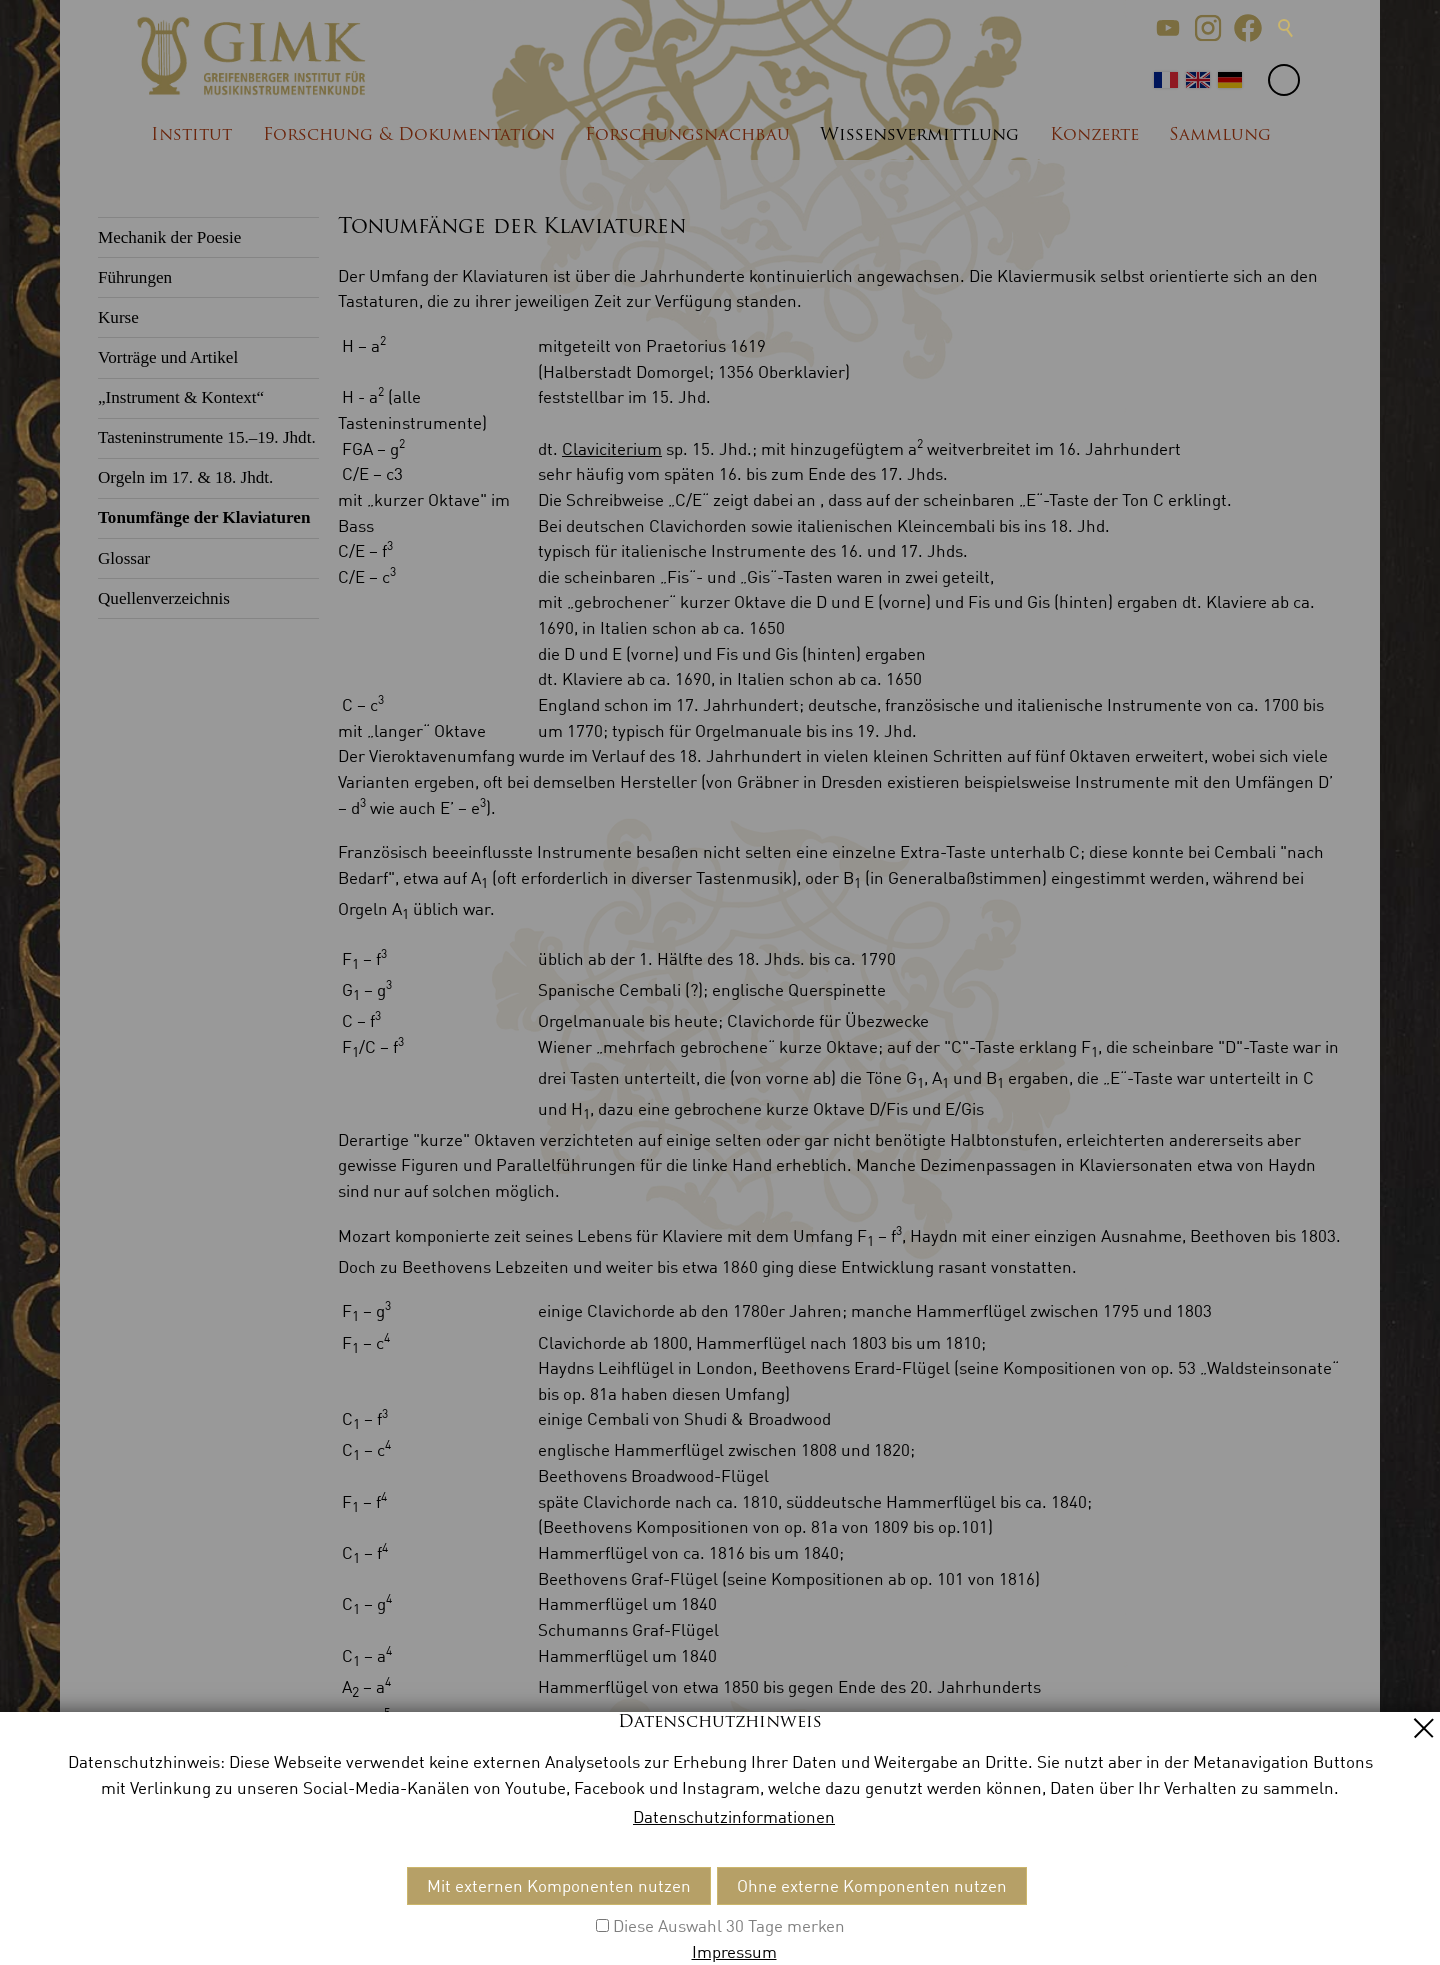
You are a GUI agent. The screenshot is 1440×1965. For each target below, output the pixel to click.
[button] (1168, 28)
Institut (191, 135)
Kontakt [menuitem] (128, 1904)
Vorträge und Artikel (168, 357)
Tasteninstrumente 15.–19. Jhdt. (207, 437)
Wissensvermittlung (919, 135)
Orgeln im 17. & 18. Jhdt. (185, 477)
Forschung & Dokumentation (409, 135)
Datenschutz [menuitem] (313, 1904)
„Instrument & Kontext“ (181, 397)
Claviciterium (612, 448)
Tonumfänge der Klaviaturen (204, 517)
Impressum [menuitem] (211, 1904)
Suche (1286, 28)
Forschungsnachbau (687, 135)
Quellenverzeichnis (164, 598)
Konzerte (1094, 135)
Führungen (135, 277)
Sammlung (1220, 135)
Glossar (124, 558)
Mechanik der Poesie (169, 237)
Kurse (118, 317)
